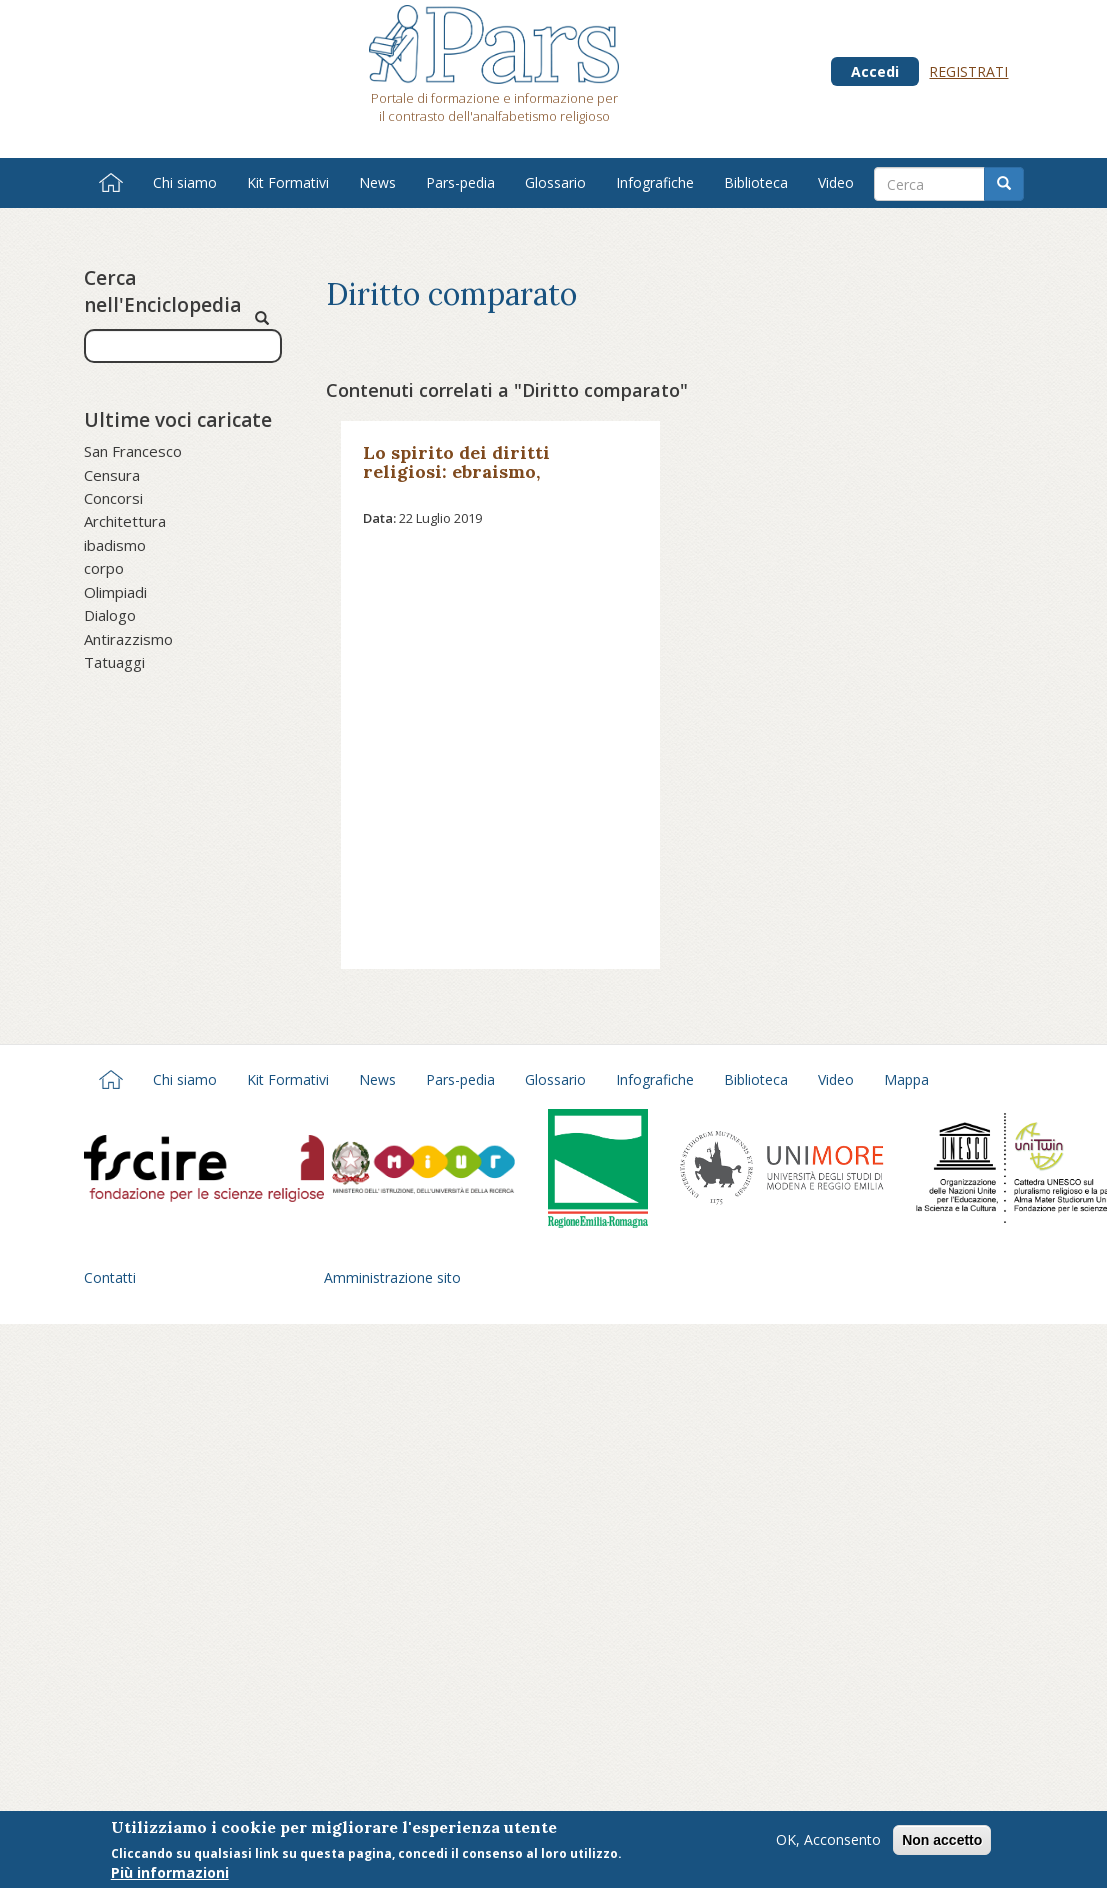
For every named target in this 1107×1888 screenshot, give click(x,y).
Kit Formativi (288, 182)
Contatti (110, 1277)
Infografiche (655, 182)
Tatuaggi (114, 662)
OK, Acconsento (828, 1840)
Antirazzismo (128, 639)
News (377, 182)
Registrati (968, 71)
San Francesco (133, 451)
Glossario (555, 182)
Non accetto (942, 1841)
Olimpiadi (115, 592)
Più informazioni (170, 1874)
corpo (104, 568)
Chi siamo (185, 182)
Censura (112, 475)
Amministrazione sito (392, 1277)
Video (836, 182)
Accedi (875, 71)
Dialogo (110, 615)
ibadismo (115, 545)
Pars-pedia (460, 182)
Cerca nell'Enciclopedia (162, 291)
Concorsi (113, 498)
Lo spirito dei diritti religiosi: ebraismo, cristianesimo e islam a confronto (469, 481)
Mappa (906, 1079)
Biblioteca (756, 182)
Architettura (125, 521)
